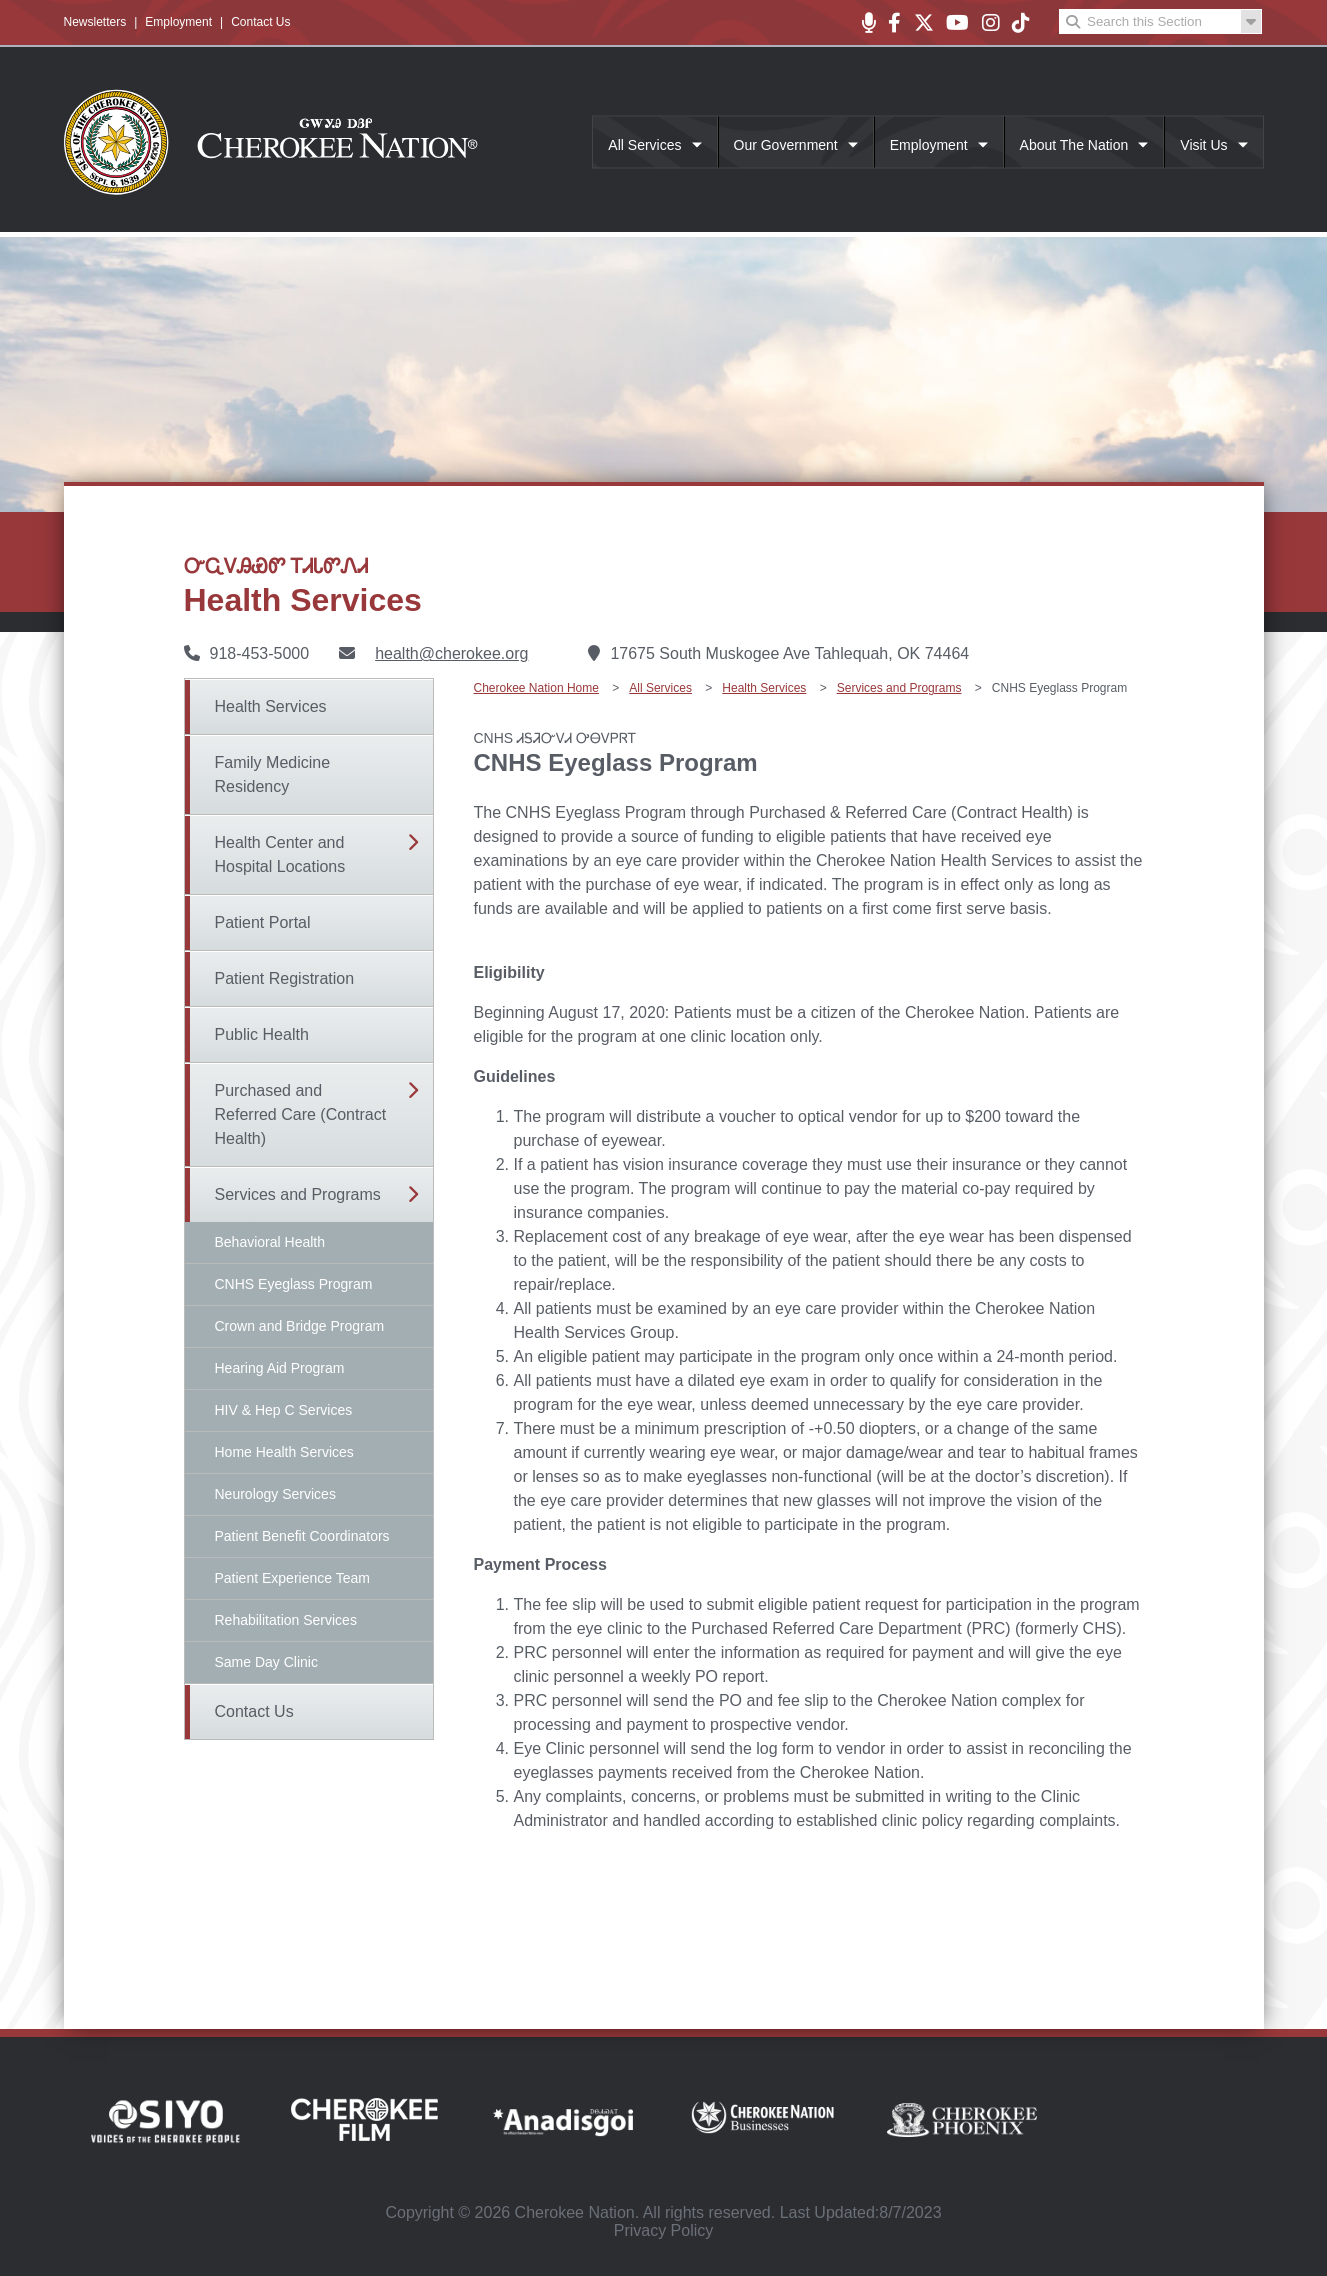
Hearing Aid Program (280, 1368)
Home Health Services (284, 1452)
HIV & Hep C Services (284, 1410)
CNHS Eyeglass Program (294, 1284)
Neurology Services (275, 1494)
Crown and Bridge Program (300, 1326)
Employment (178, 22)
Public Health (262, 1034)
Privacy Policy (664, 2230)
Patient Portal (263, 922)
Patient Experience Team (292, 1578)
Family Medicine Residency (273, 774)
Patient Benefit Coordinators (302, 1536)
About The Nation (1074, 145)
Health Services (271, 706)
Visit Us (1203, 145)
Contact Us (260, 22)
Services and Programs (298, 1194)
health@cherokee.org (451, 653)
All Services (644, 145)
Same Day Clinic (266, 1662)
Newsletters (95, 22)
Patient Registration (285, 978)
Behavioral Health (270, 1242)
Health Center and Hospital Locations (280, 854)
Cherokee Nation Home (536, 688)
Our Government (786, 145)
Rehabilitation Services (286, 1620)
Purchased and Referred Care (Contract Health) (301, 1114)
